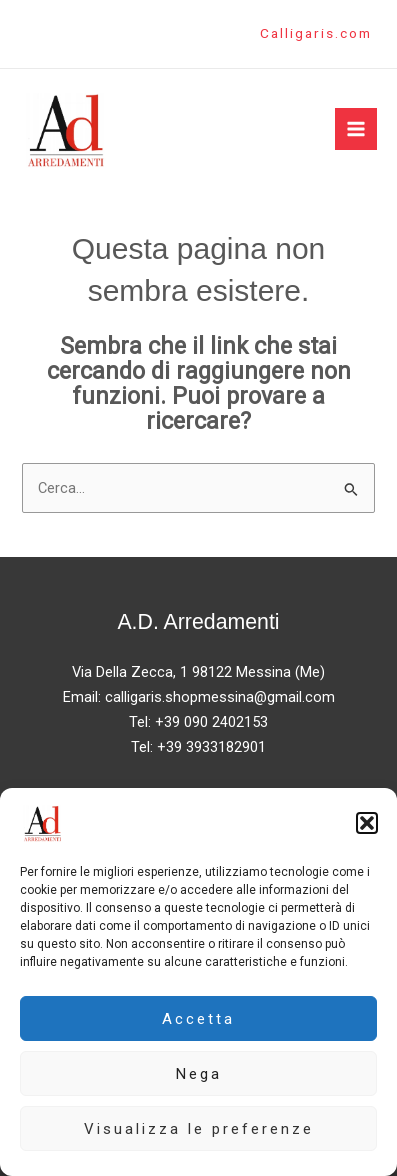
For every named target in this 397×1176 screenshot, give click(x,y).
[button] (367, 823)
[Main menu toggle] (356, 129)
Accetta (198, 1019)
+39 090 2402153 (211, 722)
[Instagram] (59, 35)
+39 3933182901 (211, 747)
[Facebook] (29, 35)
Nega (199, 1074)
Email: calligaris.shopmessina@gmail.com (199, 697)
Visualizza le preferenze (199, 1129)
